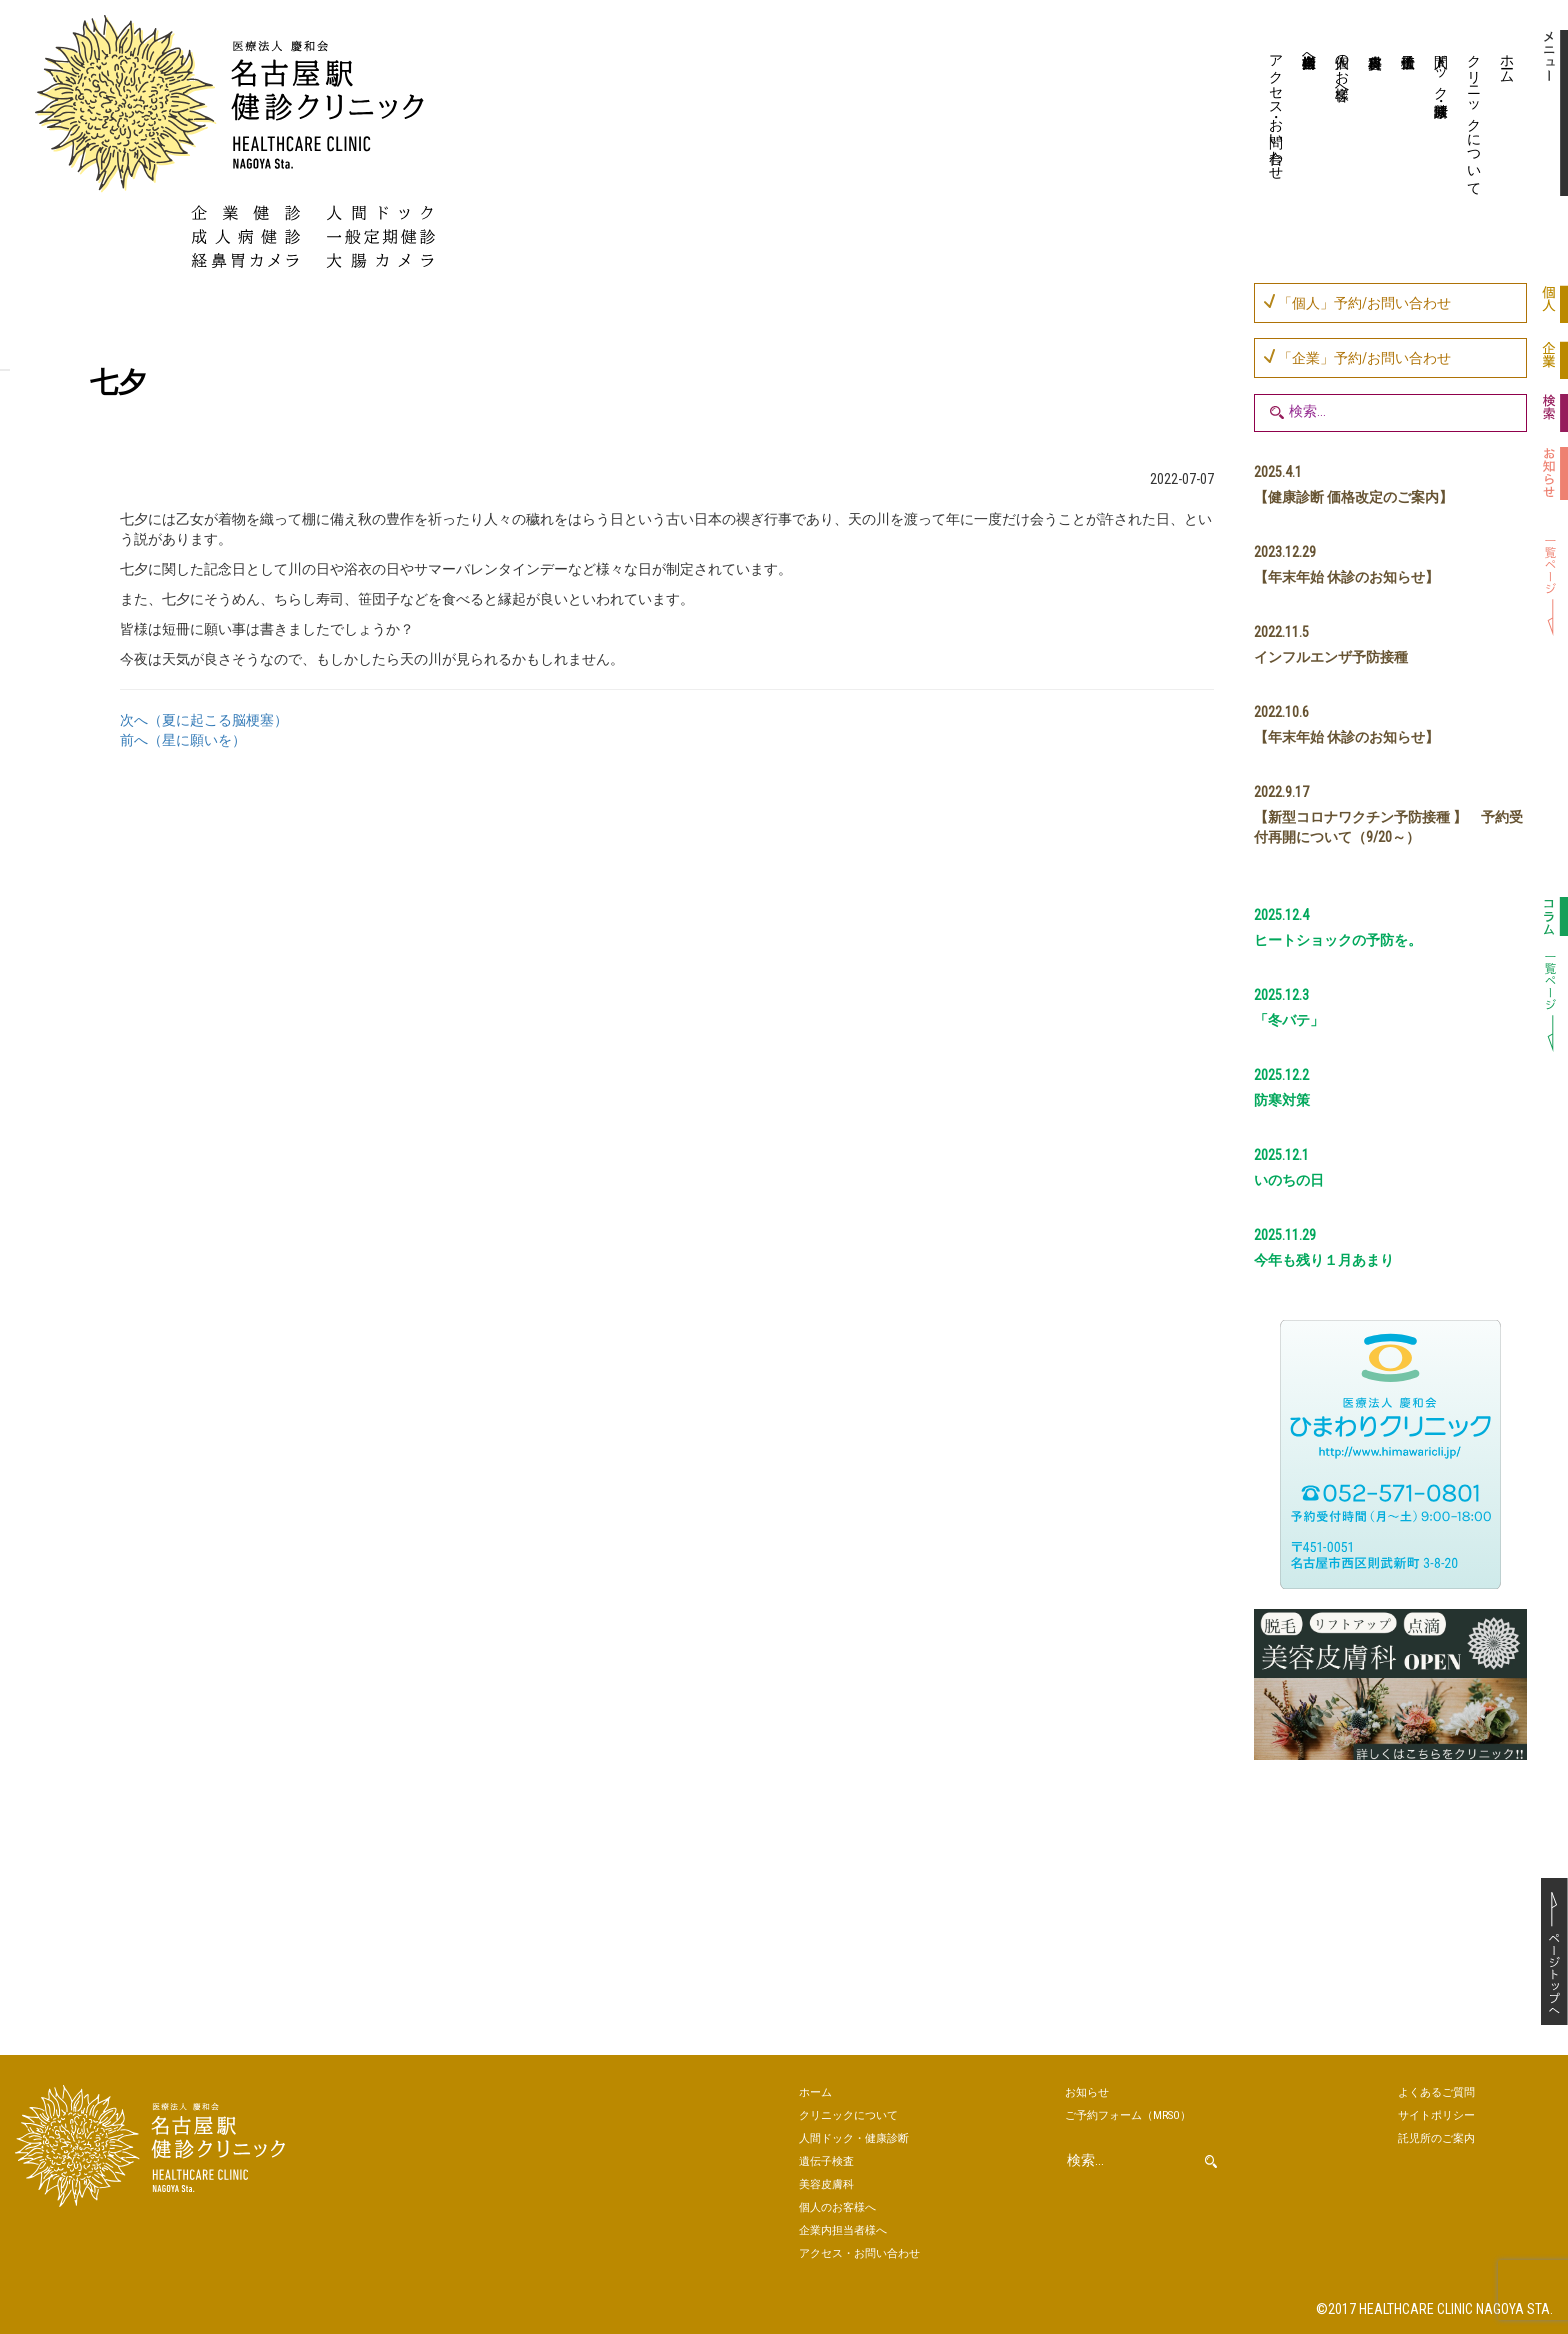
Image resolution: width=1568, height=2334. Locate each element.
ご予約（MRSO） (1128, 2115)
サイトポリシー (1436, 2115)
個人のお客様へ (1343, 69)
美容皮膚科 (1373, 115)
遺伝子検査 (1406, 115)
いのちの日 (1289, 1180)
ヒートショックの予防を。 (1338, 940)
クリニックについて (1475, 117)
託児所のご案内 (1436, 2138)
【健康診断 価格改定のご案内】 (1353, 497)
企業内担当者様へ (1310, 53)
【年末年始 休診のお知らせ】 (1346, 577)
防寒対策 (1282, 1100)
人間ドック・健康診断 (1442, 69)
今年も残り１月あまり (1324, 1260)
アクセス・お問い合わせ (1277, 109)
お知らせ (1087, 2092)
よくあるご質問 (1436, 2092)
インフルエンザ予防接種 (1331, 657)
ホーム (1508, 61)
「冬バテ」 (1289, 1020)
